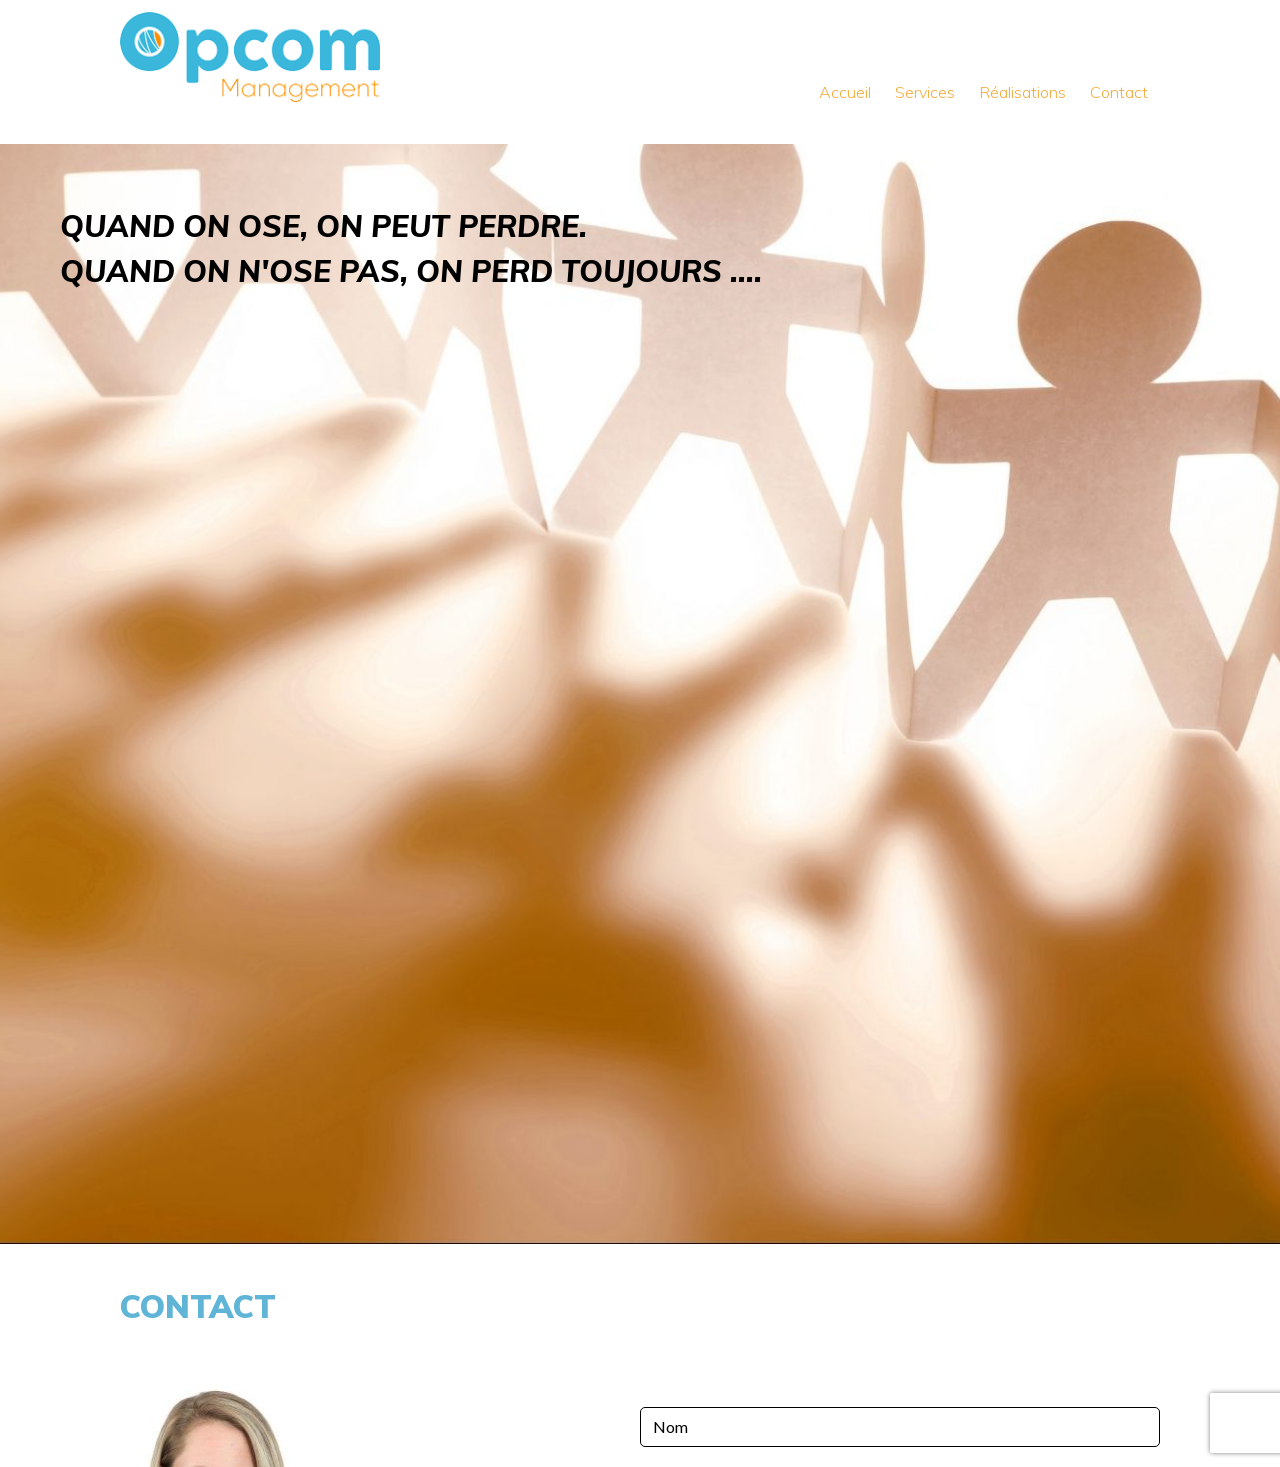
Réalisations (1022, 92)
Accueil (845, 92)
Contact (1119, 92)
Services (925, 92)
